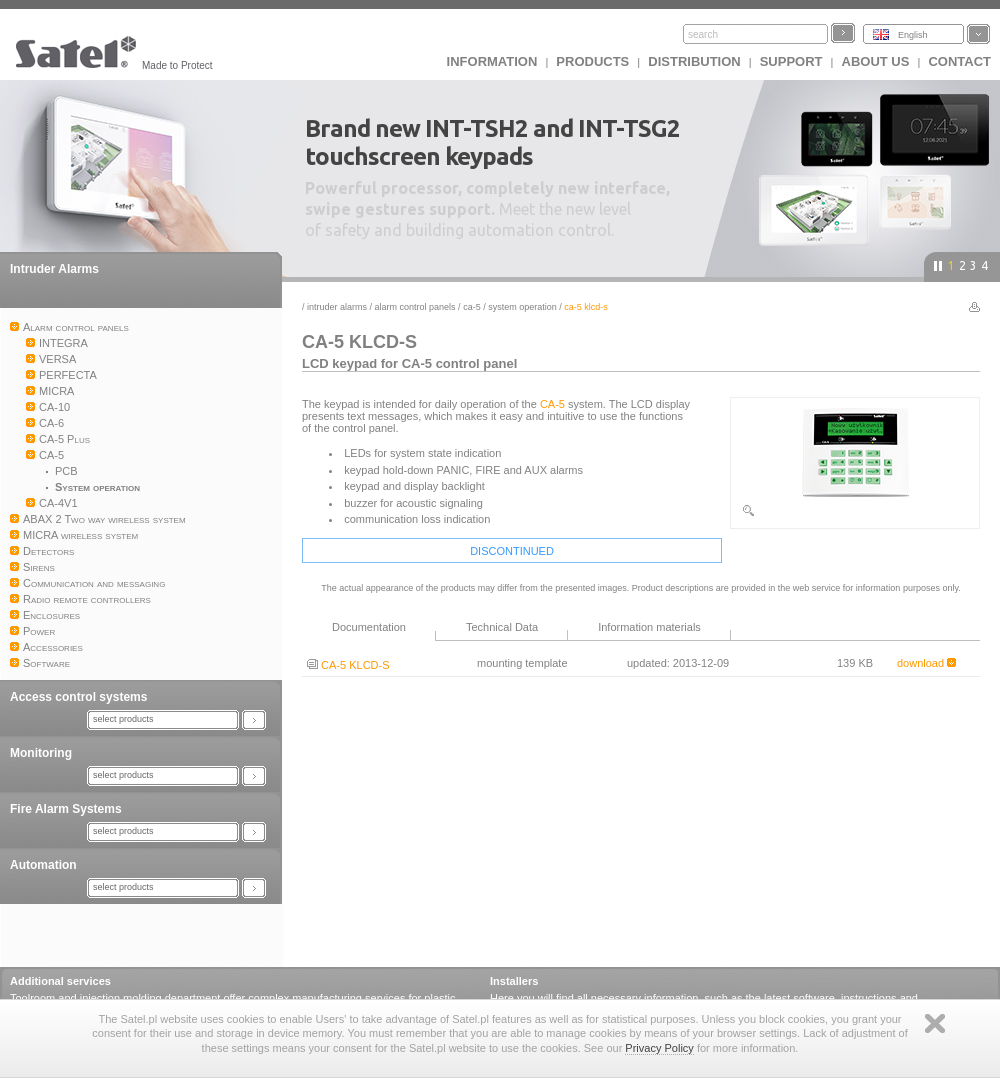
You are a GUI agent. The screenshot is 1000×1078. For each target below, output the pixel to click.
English (913, 35)
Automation (43, 865)
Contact (959, 61)
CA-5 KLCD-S (348, 665)
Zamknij (935, 1023)
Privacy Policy (659, 1048)
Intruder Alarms (54, 269)
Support (791, 61)
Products (592, 61)
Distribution (694, 61)
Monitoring (41, 753)
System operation (522, 307)
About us (876, 61)
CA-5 (472, 307)
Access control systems (78, 697)
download (926, 663)
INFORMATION (492, 61)
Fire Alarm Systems (66, 809)
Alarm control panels (415, 307)
